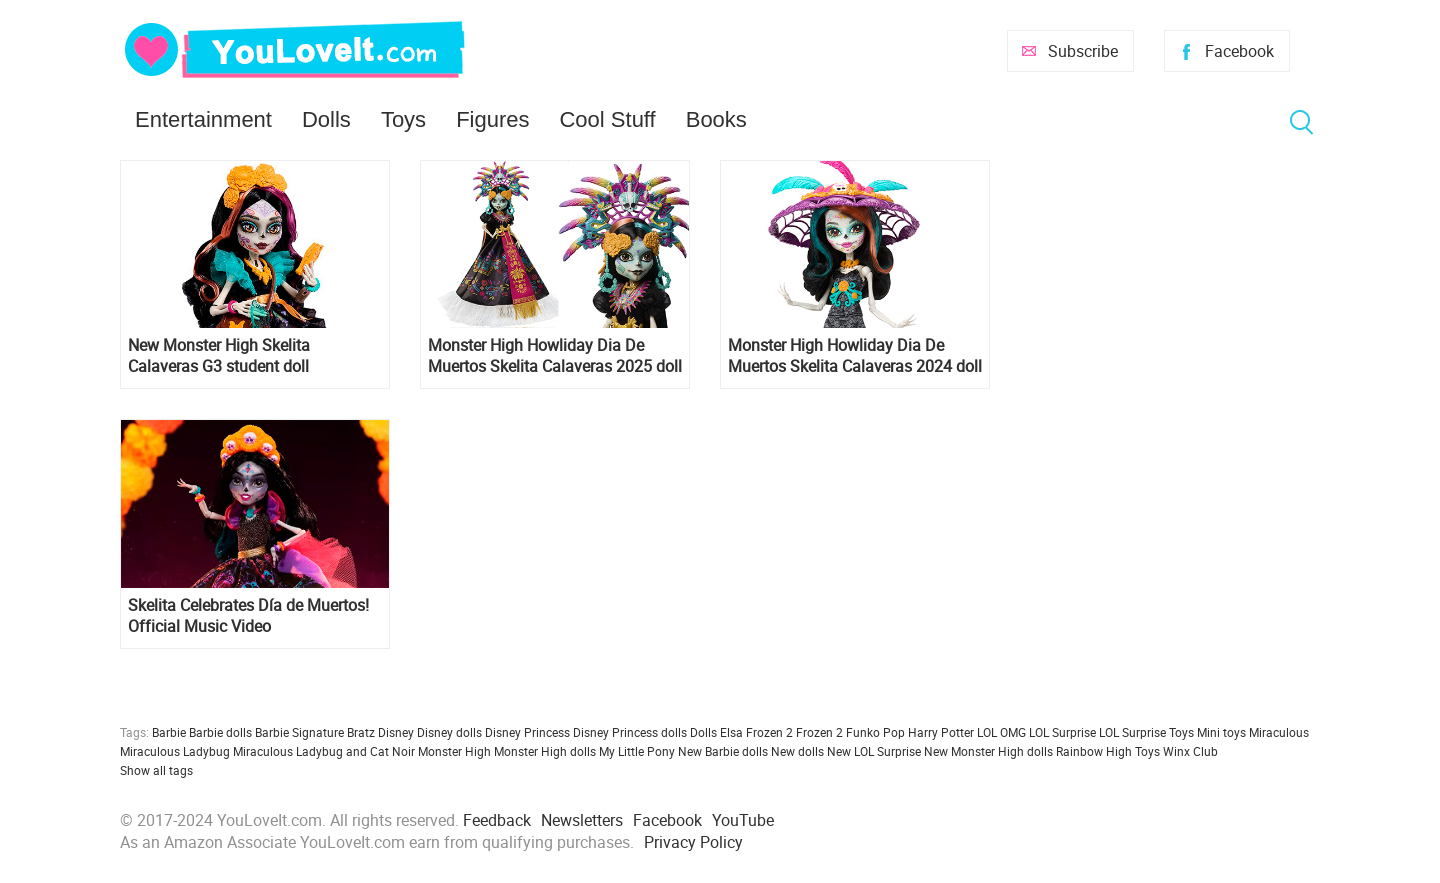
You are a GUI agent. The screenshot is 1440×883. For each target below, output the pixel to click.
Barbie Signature (299, 732)
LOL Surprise (1062, 732)
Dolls (326, 119)
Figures (492, 119)
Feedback (497, 820)
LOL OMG (1001, 732)
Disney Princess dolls (630, 732)
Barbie (169, 732)
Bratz (361, 732)
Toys (403, 119)
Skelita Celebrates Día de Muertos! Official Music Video (248, 616)
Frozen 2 (819, 732)
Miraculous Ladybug (175, 751)
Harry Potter (941, 732)
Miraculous (1279, 732)
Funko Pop (875, 732)
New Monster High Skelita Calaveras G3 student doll (219, 356)
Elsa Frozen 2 (756, 732)
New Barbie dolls (723, 751)
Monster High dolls (545, 751)
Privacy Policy (693, 842)
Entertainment (203, 119)
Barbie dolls (220, 732)
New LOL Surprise (874, 751)
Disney (396, 732)
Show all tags (156, 770)
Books (716, 119)
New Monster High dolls (988, 751)
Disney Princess (527, 732)
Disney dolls (449, 732)
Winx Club (1190, 751)
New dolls (797, 751)
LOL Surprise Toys (1146, 732)
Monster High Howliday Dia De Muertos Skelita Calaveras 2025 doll (555, 356)
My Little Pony (637, 751)
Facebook (1239, 51)
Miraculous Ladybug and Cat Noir (324, 751)
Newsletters (582, 820)
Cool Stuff (607, 119)
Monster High (454, 751)
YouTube (743, 820)
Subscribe (1083, 51)
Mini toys (1221, 732)
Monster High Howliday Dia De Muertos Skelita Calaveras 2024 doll (855, 356)
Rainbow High (1094, 751)
